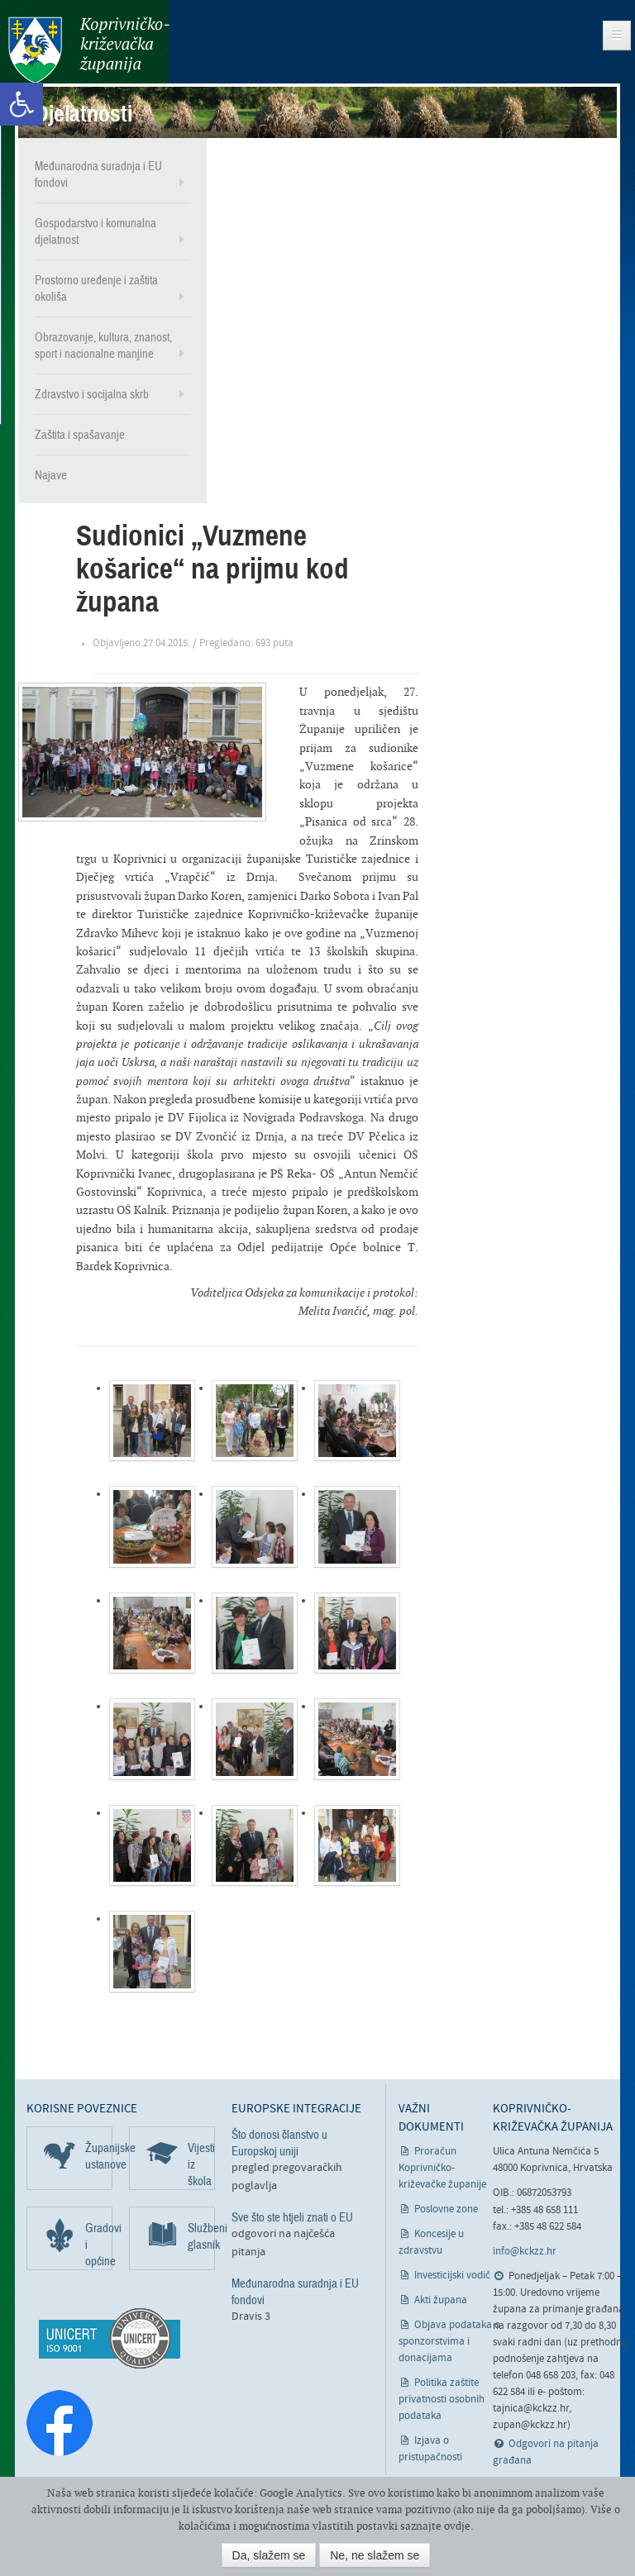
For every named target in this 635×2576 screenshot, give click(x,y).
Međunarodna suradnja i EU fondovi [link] (98, 174)
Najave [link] (51, 475)
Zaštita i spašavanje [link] (80, 434)
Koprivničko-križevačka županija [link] (88, 50)
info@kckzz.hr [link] (524, 2251)
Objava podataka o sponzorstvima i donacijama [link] (449, 2342)
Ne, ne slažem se (374, 2555)
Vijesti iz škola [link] (201, 2163)
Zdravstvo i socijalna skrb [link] (92, 394)
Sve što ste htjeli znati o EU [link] (292, 2217)
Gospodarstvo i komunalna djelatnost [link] (95, 231)
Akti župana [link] (440, 2300)
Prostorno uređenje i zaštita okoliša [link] (96, 288)
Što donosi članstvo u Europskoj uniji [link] (279, 2142)
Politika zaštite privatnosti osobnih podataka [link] (442, 2399)
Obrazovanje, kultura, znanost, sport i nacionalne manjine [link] (103, 345)
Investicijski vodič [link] (452, 2275)
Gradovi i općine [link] (98, 2244)
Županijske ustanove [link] (98, 2155)
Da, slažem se (269, 2555)
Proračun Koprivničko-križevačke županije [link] (442, 2168)
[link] (21, 104)
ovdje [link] (457, 2526)
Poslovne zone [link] (446, 2209)
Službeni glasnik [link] (201, 2235)
